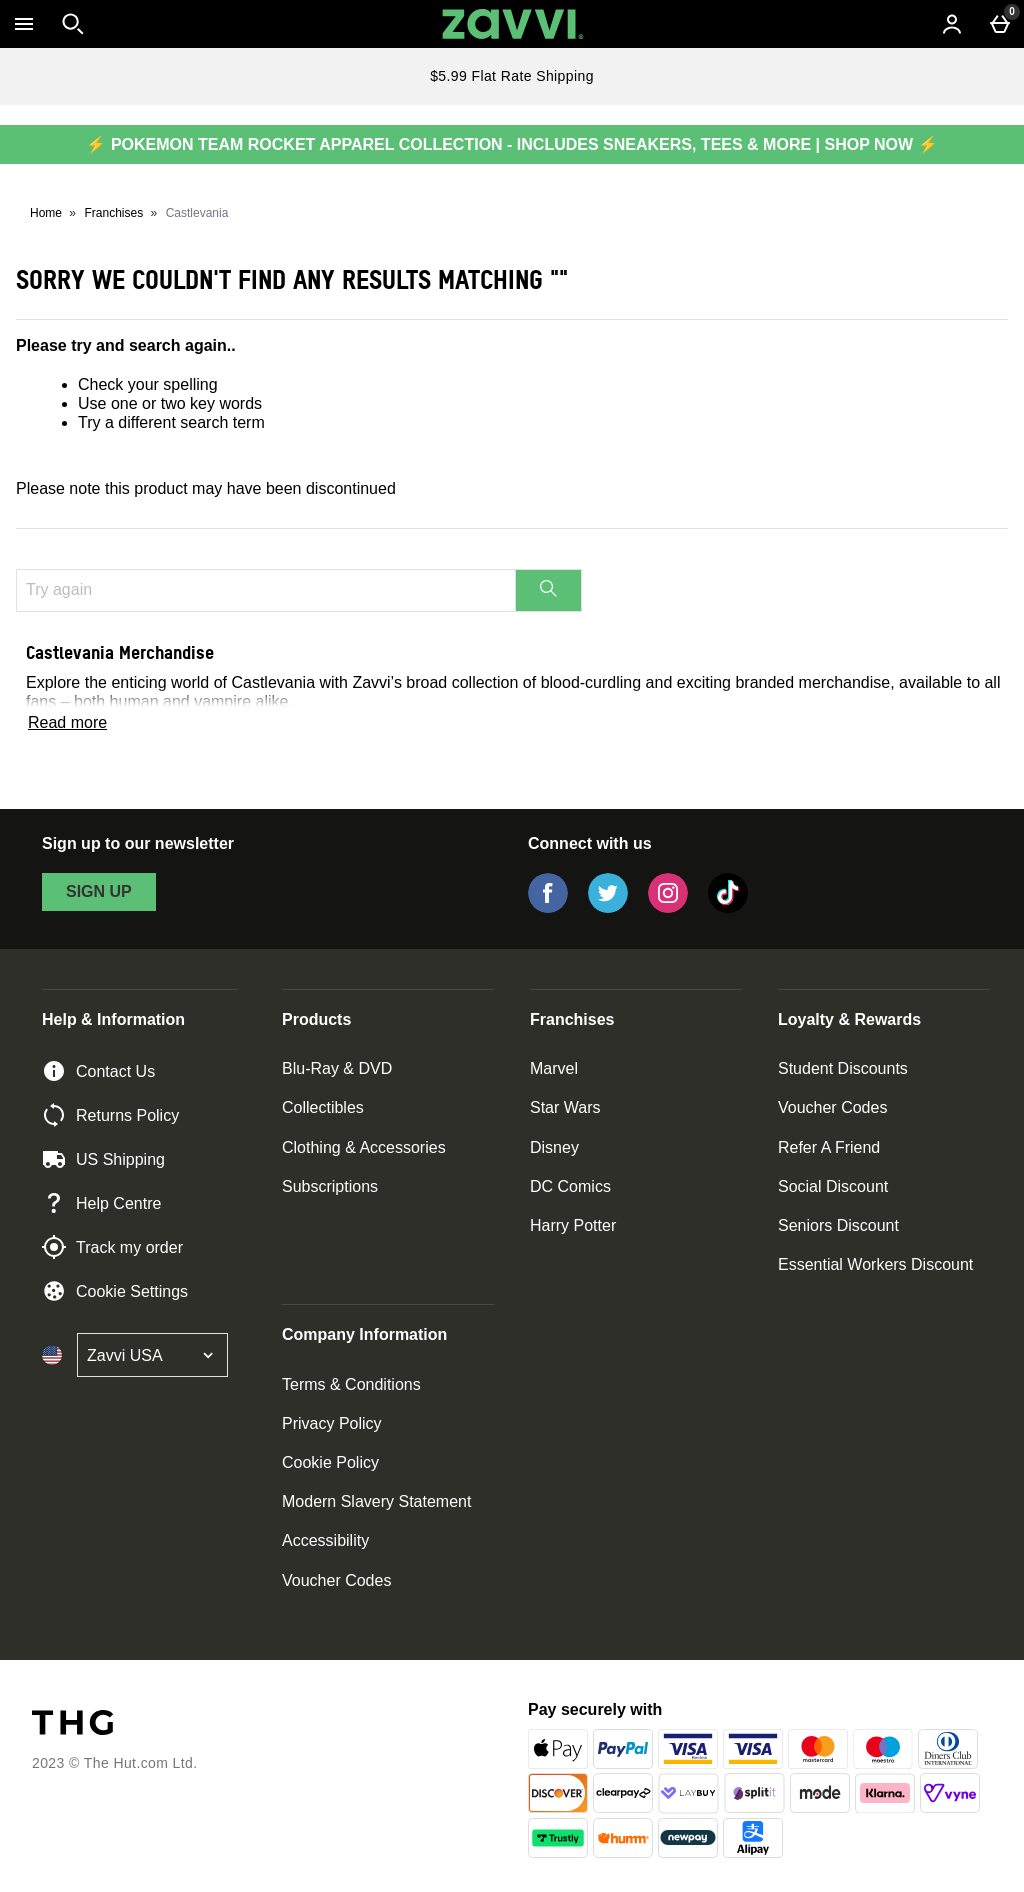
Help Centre (101, 1203)
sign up (99, 891)
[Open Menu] (24, 24)
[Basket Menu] (1000, 24)
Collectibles (323, 1107)
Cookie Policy (330, 1462)
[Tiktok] (728, 907)
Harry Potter (573, 1225)
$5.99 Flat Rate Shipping (512, 76)
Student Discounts (843, 1068)
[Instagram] (668, 907)
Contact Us (98, 1071)
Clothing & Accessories (364, 1147)
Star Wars (565, 1107)
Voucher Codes (832, 1107)
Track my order (112, 1247)
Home (46, 213)
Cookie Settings (115, 1291)
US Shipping (103, 1159)
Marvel (554, 1068)
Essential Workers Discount (875, 1264)
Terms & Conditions (351, 1384)
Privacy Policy (332, 1423)
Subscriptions (330, 1186)
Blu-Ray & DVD (337, 1068)
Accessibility (325, 1540)
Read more (67, 722)
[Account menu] (952, 24)
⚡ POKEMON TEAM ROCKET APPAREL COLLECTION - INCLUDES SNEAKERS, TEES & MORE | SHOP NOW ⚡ (511, 144)
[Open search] (73, 24)
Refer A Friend (829, 1147)
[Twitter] (608, 907)
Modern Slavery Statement (376, 1501)
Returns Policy (110, 1115)
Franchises (114, 213)
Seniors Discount (838, 1225)
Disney (554, 1147)
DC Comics (570, 1186)
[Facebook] (548, 907)
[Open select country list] (152, 1355)
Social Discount (833, 1186)
